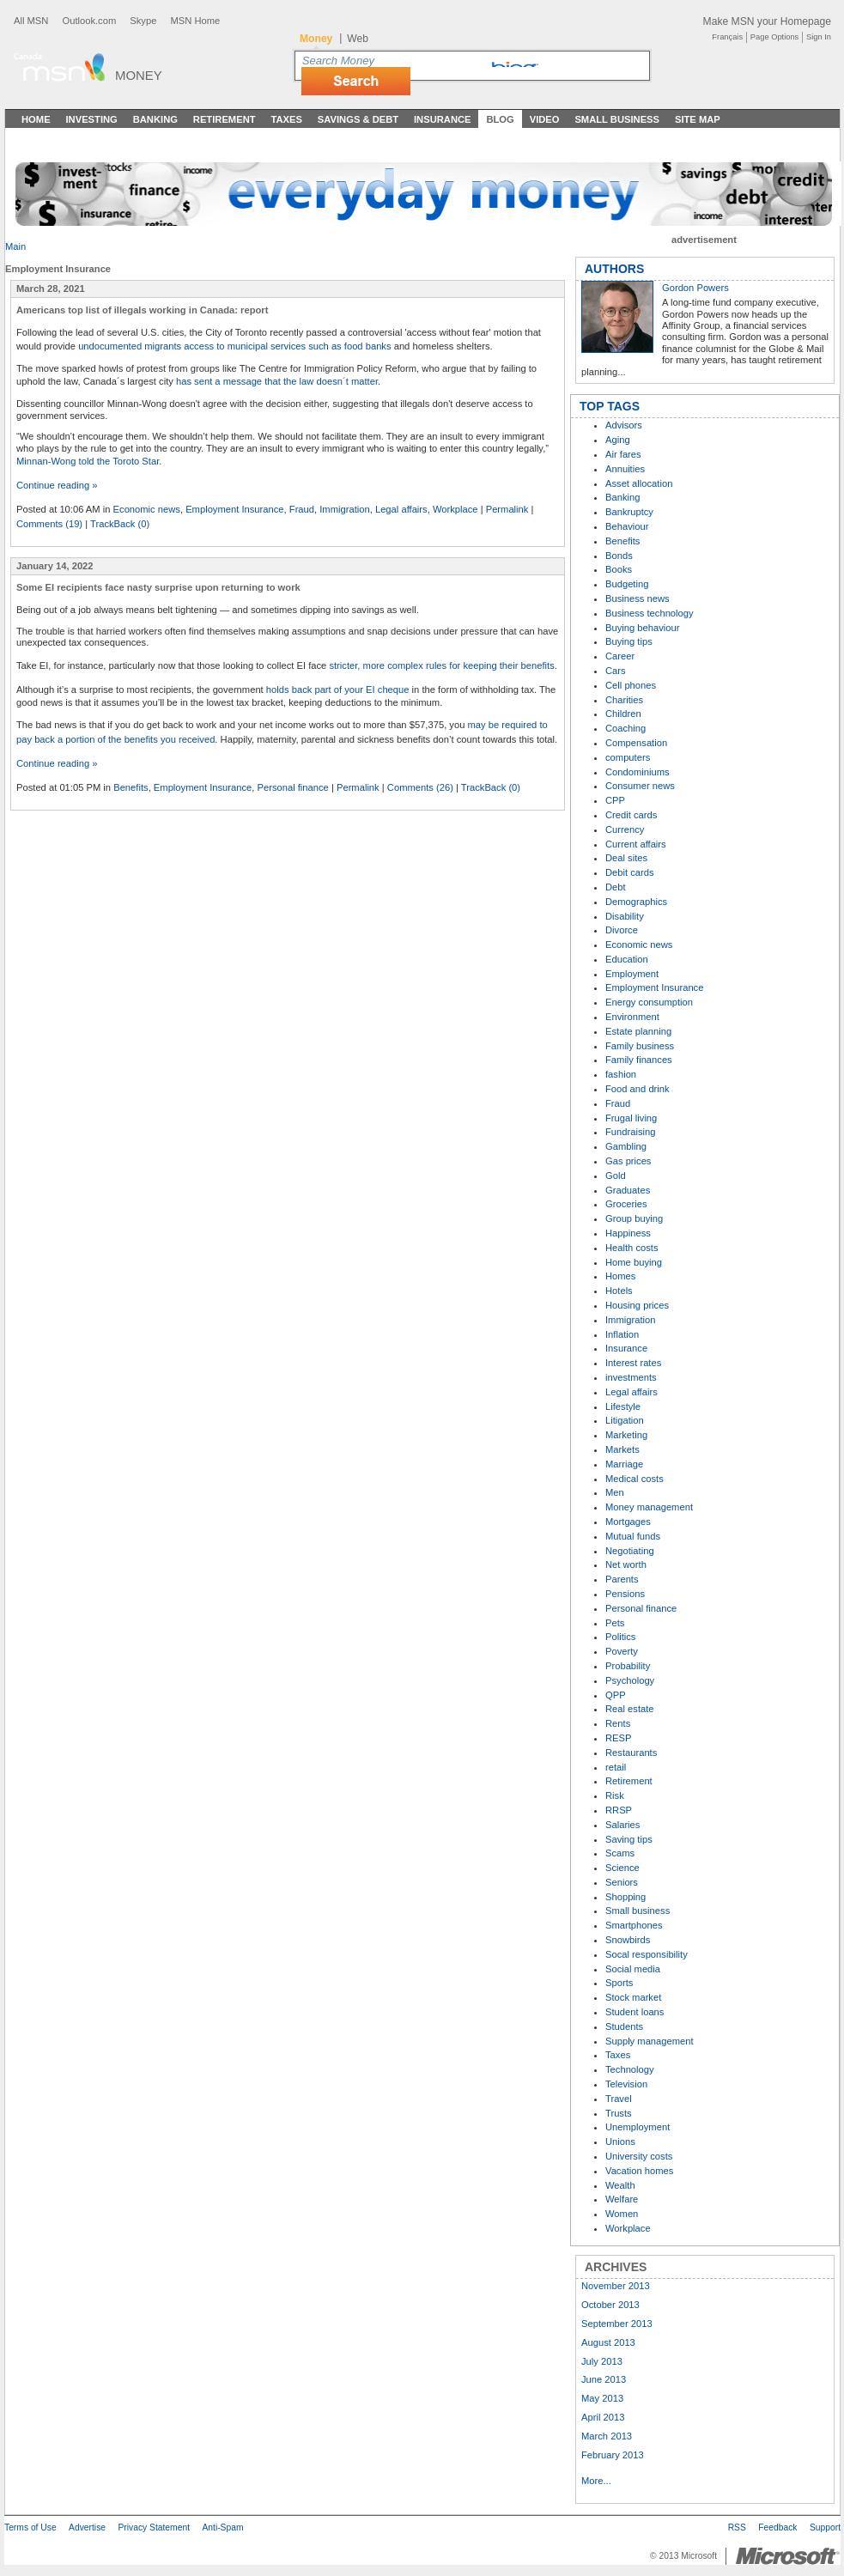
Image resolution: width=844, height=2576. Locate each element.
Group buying (634, 1218)
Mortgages (628, 1521)
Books (618, 569)
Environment (632, 1017)
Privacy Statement (154, 2527)
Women (621, 2213)
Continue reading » (57, 485)
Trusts (618, 2113)
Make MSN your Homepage (767, 21)
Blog (499, 119)
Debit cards (629, 872)
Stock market (633, 1997)
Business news (637, 598)
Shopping (625, 1897)
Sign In (818, 37)
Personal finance (292, 787)
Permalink (507, 509)
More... (596, 2481)
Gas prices (628, 1161)
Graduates (627, 1190)
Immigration (344, 509)
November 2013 (615, 2286)
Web (357, 39)
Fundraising (630, 1132)
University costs (638, 2156)
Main (15, 246)
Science (622, 1867)
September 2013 (617, 2323)
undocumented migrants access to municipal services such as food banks (234, 346)
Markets (622, 1449)
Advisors (623, 425)
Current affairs (635, 844)
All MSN (31, 20)
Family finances (638, 1059)
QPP (615, 1695)
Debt (615, 887)
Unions (620, 2141)
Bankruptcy (629, 512)
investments (631, 1377)
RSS (737, 2527)
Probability (627, 1666)
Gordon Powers (695, 288)
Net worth (626, 1564)
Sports (619, 1983)
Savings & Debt (358, 119)
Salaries (622, 1825)
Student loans (634, 2012)
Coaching (625, 728)
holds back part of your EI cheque (338, 689)
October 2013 (610, 2305)
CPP (615, 800)
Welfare (621, 2199)
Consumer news (640, 786)
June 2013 (603, 2379)
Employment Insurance (234, 509)
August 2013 (608, 2342)
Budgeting (626, 584)
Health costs (632, 1247)
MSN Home (195, 20)
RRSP (618, 1810)
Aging (617, 439)
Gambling (626, 1146)
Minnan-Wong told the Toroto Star (87, 461)
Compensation (636, 743)
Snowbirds (627, 1940)
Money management (649, 1507)
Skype (143, 20)
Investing (92, 119)
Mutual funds (632, 1536)
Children (623, 713)
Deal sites (626, 858)
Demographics (636, 901)
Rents (617, 1723)
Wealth (620, 2185)
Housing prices (637, 1305)
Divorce (621, 930)
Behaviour (626, 526)
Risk (614, 1795)
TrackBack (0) (119, 524)
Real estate (629, 1709)
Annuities (625, 469)
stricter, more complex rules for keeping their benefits (441, 665)
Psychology (629, 1680)
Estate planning (638, 1031)
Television (626, 2084)
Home (36, 119)
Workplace (455, 509)
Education (626, 959)
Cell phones (630, 685)
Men (614, 1492)
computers (627, 757)
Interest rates (633, 1363)
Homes (620, 1276)
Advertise (87, 2527)
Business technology (649, 613)
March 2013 (606, 2436)
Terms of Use (30, 2527)
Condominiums (637, 772)
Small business (637, 1910)
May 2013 (602, 2398)
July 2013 (601, 2361)
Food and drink (637, 1089)
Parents (622, 1579)
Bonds (619, 555)
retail (615, 1767)
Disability (624, 916)
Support (825, 2527)
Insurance (442, 119)
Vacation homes (639, 2171)
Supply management (649, 2041)
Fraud (301, 509)
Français (727, 37)
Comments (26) (420, 787)
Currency (624, 829)
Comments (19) (49, 524)
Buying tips (629, 641)
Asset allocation (638, 483)
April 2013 (602, 2417)
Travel (618, 2098)
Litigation (624, 1420)
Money (138, 75)
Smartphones (634, 1925)
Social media (632, 1969)
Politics (620, 1636)
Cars (615, 670)
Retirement (224, 119)
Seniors (621, 1882)
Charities (624, 700)
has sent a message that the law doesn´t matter (277, 381)
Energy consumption (649, 1002)
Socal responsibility (646, 1954)
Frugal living (631, 1118)
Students (624, 2026)
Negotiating (629, 1551)
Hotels (619, 1290)
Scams (620, 1853)
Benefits (130, 787)
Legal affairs (401, 509)
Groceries (626, 1204)
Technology (629, 2069)
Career (620, 656)
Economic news (146, 509)
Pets (614, 1623)
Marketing (626, 1435)
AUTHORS (614, 269)
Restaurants (631, 1752)
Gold (615, 1175)
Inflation (622, 1334)
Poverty (621, 1651)
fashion (620, 1074)
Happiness (628, 1233)
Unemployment (637, 2127)
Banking (155, 119)
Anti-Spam (222, 2527)
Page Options (774, 37)
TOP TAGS (610, 406)
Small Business (616, 119)
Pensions (625, 1594)
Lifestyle (623, 1406)
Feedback (777, 2527)
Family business (639, 1046)
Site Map (697, 119)
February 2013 (612, 2455)
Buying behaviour (642, 628)
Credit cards (631, 815)
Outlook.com (89, 20)
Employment (632, 974)
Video (545, 119)
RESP (618, 1738)
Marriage (624, 1464)
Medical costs (634, 1478)
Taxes (285, 119)
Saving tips (629, 1839)
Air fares (623, 454)
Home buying (633, 1262)
